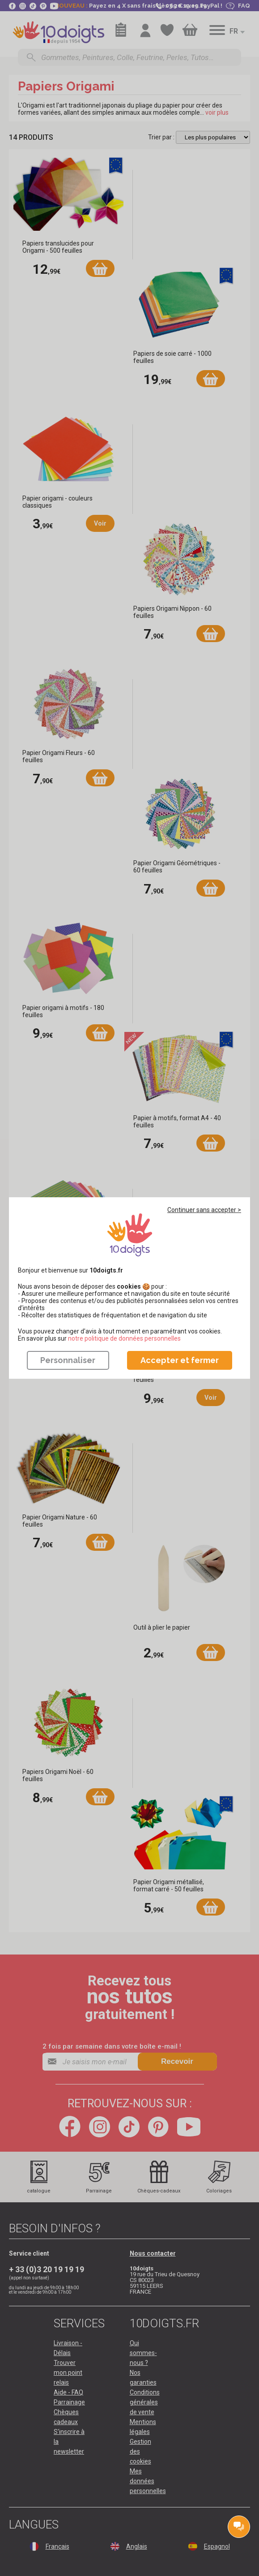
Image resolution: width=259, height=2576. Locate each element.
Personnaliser (67, 1360)
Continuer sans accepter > (204, 1209)
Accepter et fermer (179, 1360)
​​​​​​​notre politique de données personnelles (124, 1338)
